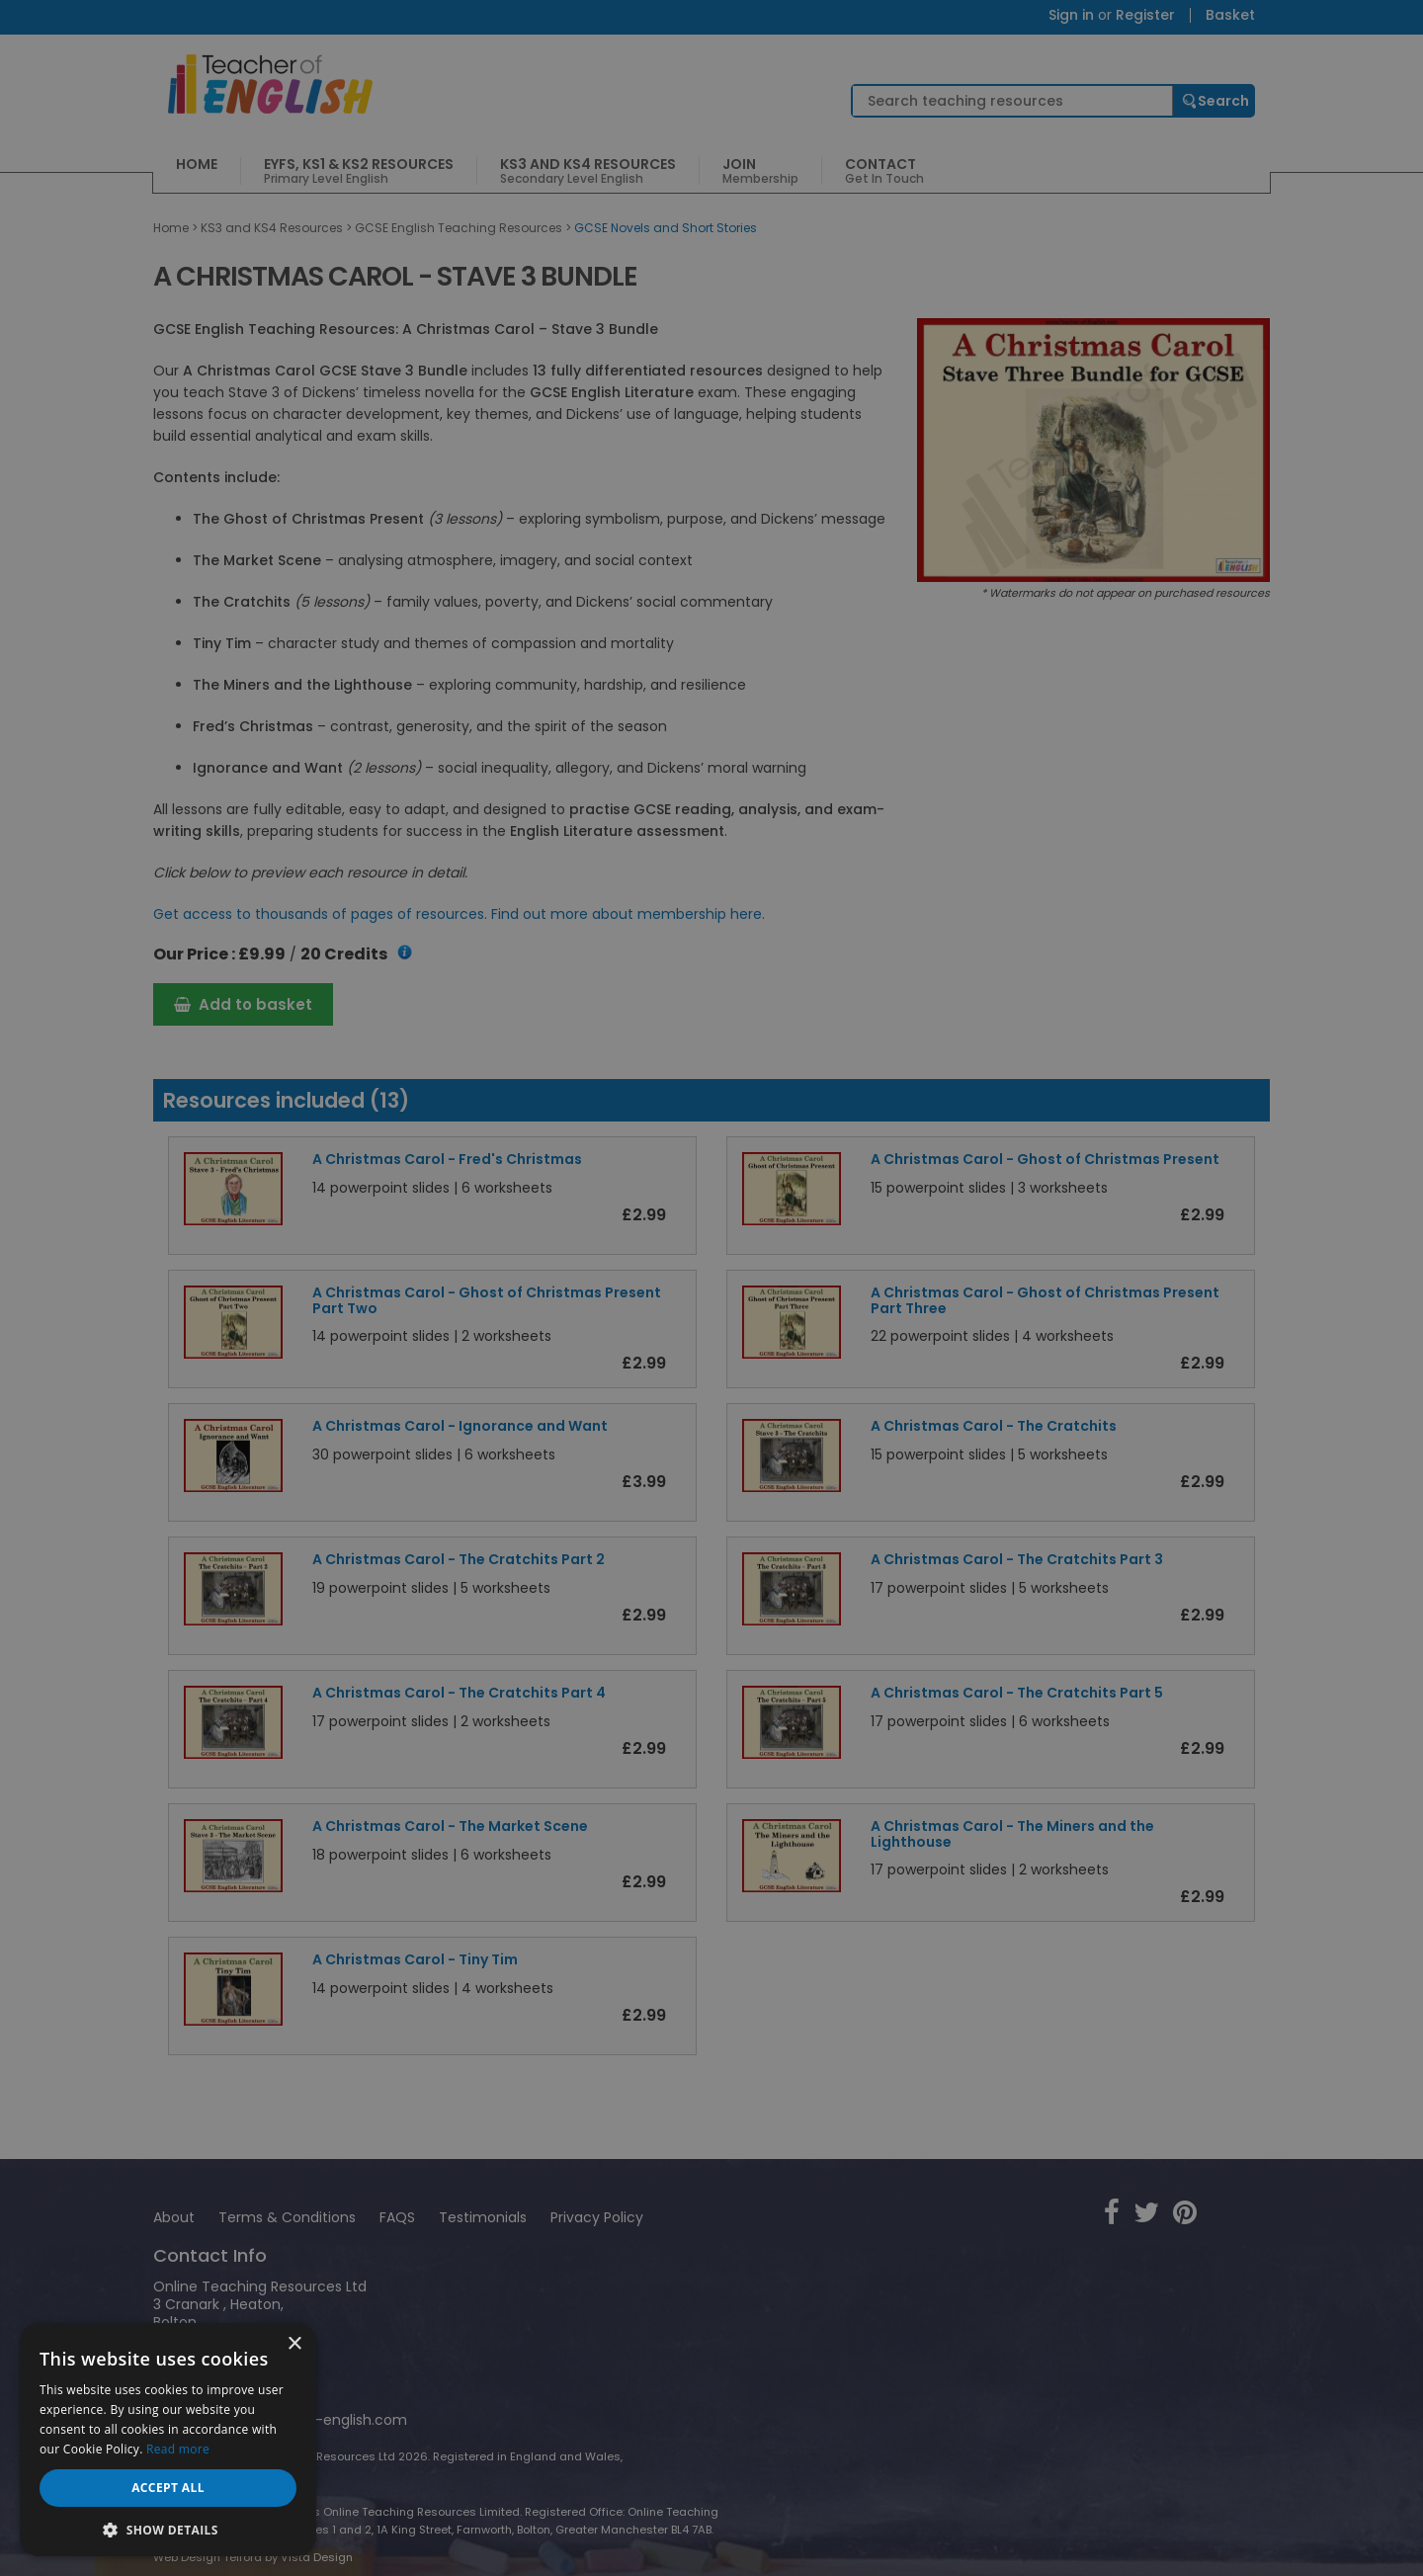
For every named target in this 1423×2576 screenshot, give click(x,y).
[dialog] (711, 1288)
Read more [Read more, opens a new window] (177, 2449)
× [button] (294, 2344)
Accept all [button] (168, 2487)
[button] (168, 2528)
